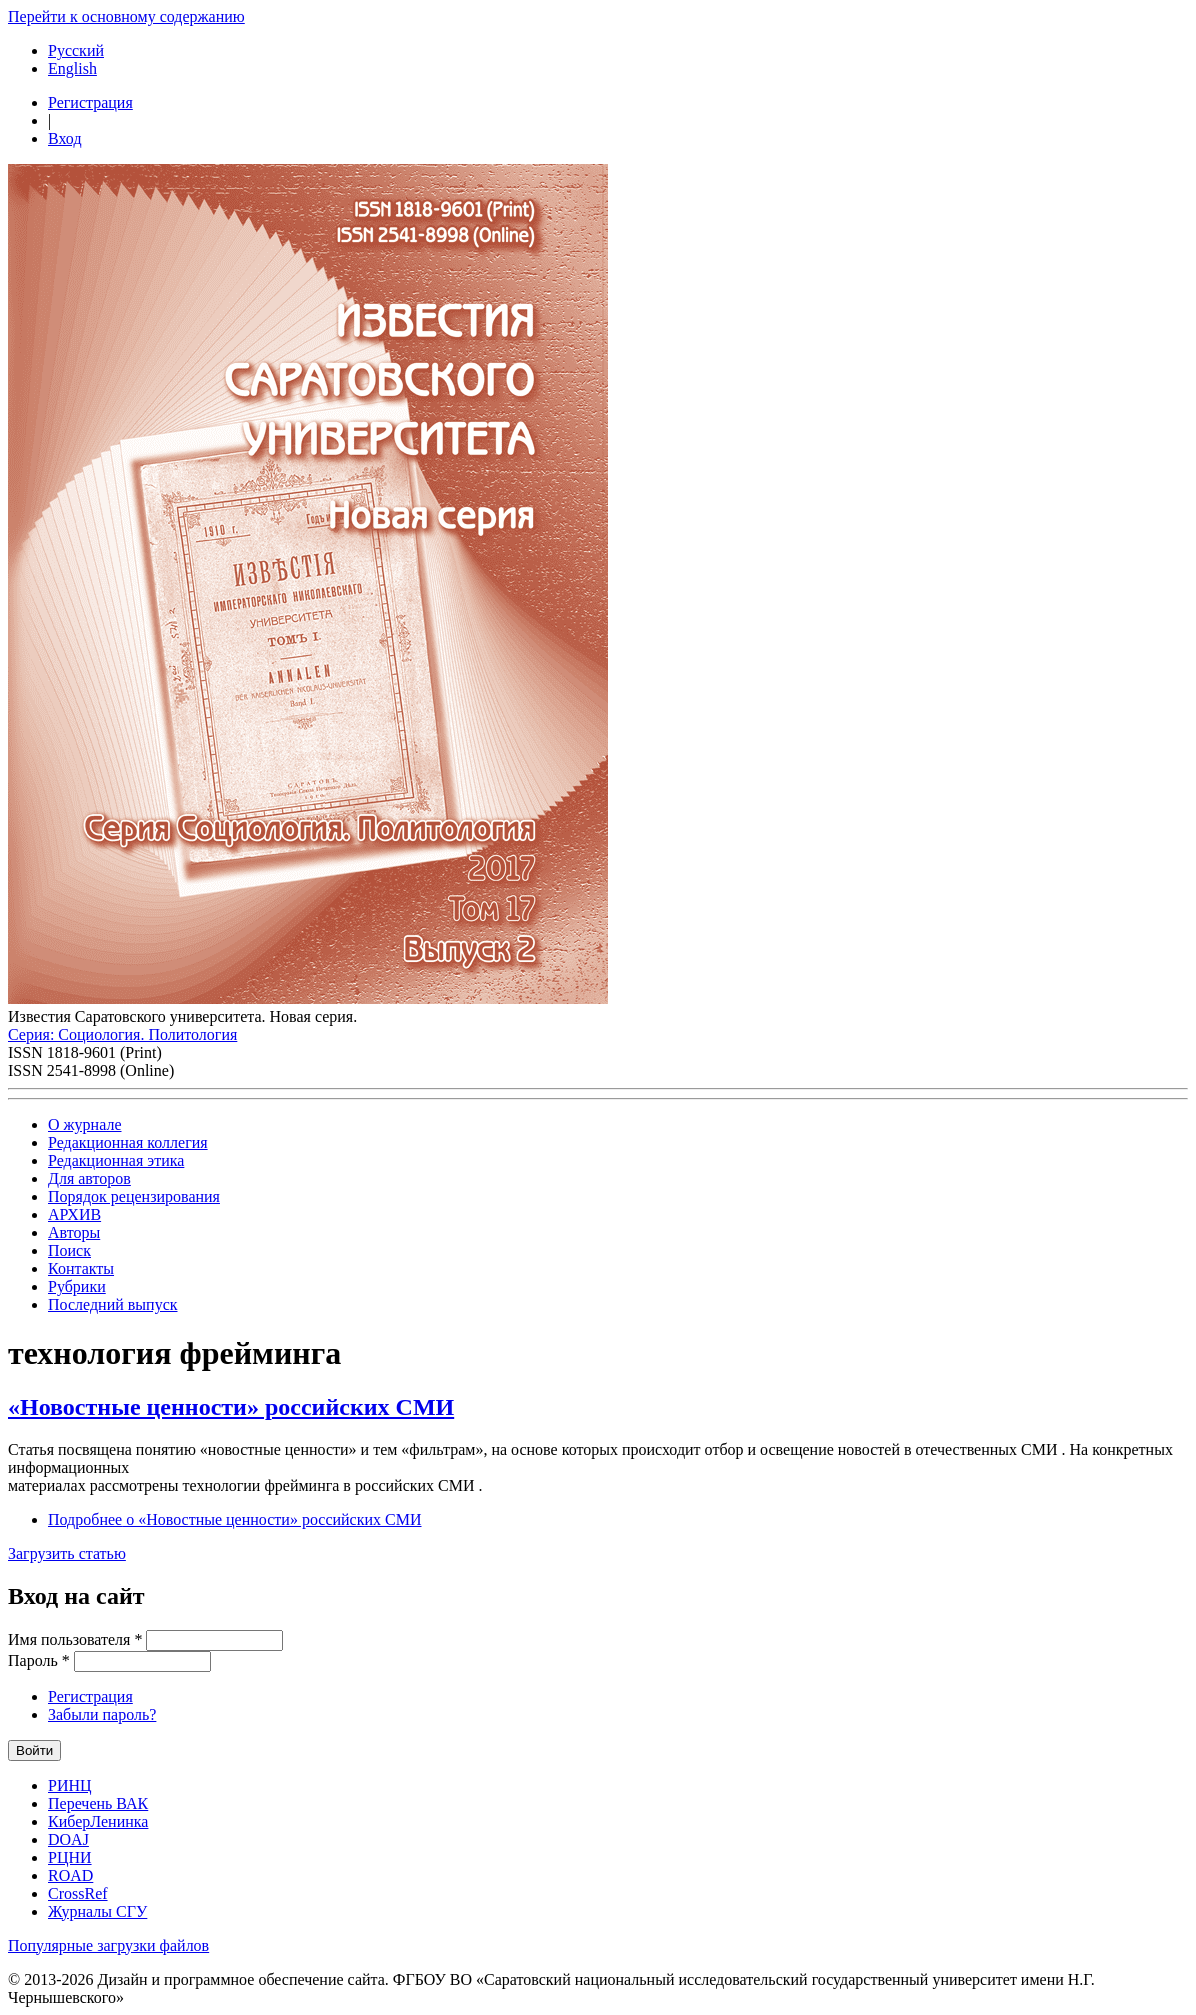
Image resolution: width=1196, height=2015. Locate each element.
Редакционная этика (116, 1160)
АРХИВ (74, 1214)
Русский (76, 50)
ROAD (70, 1875)
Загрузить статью (67, 1553)
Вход (65, 138)
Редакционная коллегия (128, 1142)
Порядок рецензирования (134, 1196)
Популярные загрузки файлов (108, 1945)
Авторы (74, 1232)
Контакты (81, 1268)
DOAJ (68, 1839)
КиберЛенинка (98, 1821)
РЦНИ (70, 1857)
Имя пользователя (75, 1639)
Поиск (69, 1250)
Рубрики (77, 1286)
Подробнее (235, 1519)
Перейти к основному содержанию (126, 16)
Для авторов (89, 1178)
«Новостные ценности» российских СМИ (231, 1407)
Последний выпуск (113, 1304)
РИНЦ (70, 1785)
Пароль (39, 1660)
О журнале (85, 1124)
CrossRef (78, 1893)
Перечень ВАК (98, 1803)
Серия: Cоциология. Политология (122, 1034)
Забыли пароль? (102, 1714)
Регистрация (90, 102)
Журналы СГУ (97, 1911)
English (72, 68)
